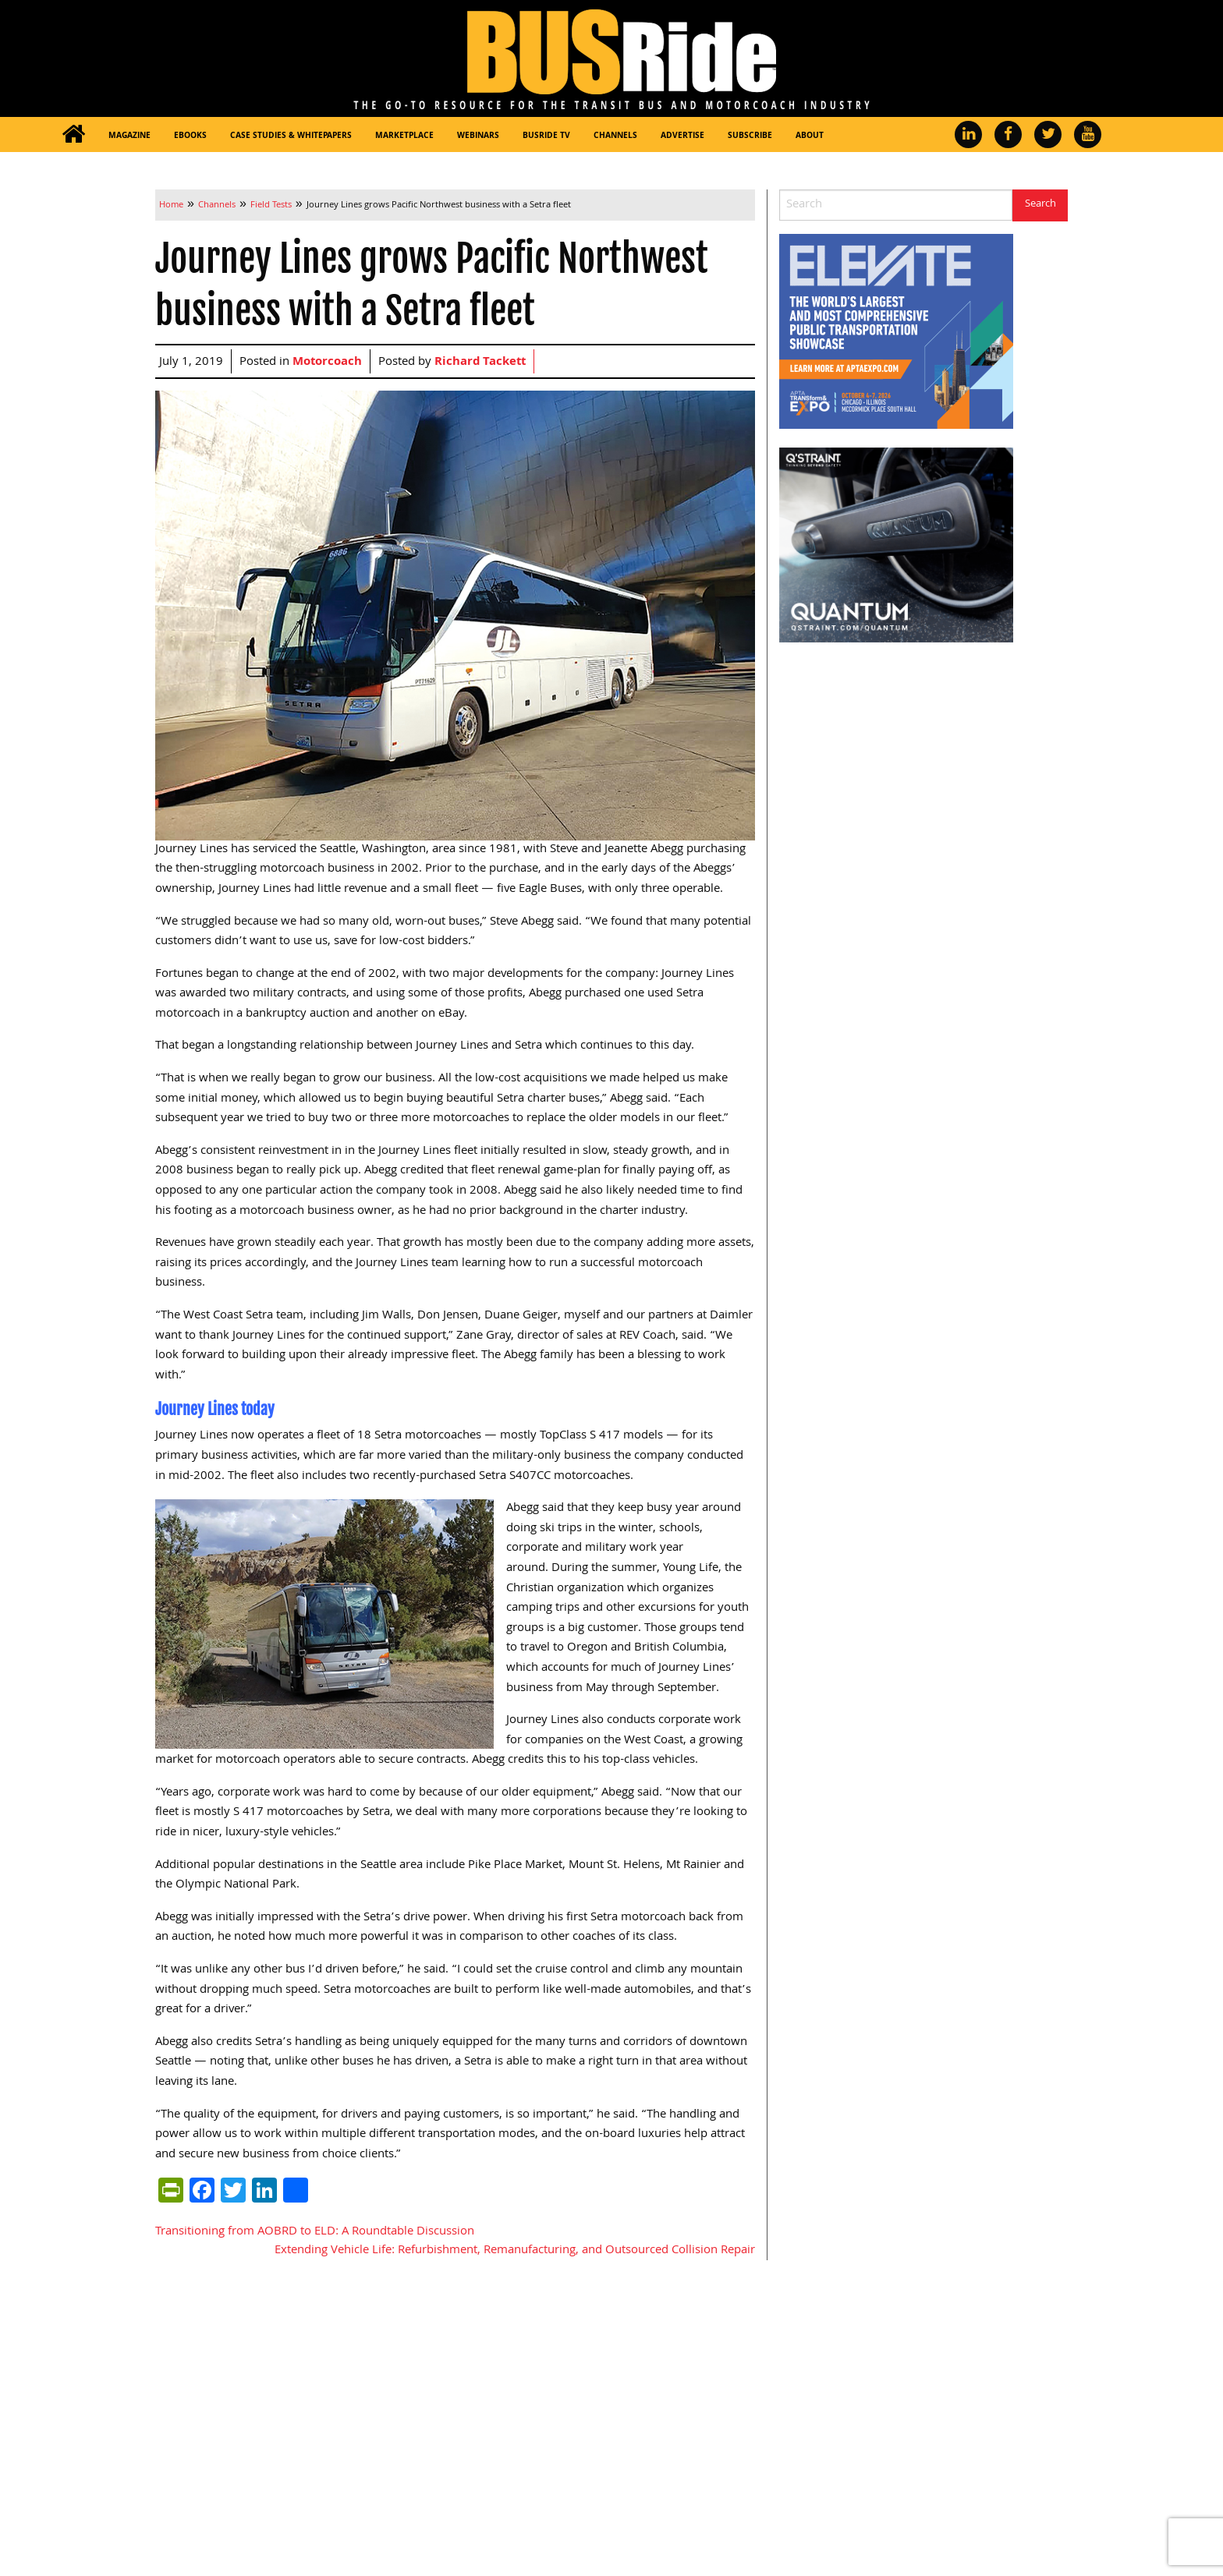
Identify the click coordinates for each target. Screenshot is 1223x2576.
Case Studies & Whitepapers (291, 136)
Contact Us (649, 2442)
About (810, 136)
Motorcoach (327, 362)
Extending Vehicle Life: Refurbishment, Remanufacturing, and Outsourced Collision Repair (515, 2251)
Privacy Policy (804, 2532)
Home (484, 2342)
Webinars (478, 136)
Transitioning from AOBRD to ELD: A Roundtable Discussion (314, 2232)
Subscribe (750, 136)
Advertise (682, 136)
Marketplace (404, 136)
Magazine (129, 136)
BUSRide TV (546, 136)
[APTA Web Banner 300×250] (896, 332)
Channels (615, 136)
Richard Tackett (480, 362)
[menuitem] (73, 134)
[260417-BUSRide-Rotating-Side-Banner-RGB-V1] (896, 546)
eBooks (190, 136)
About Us (643, 2417)
